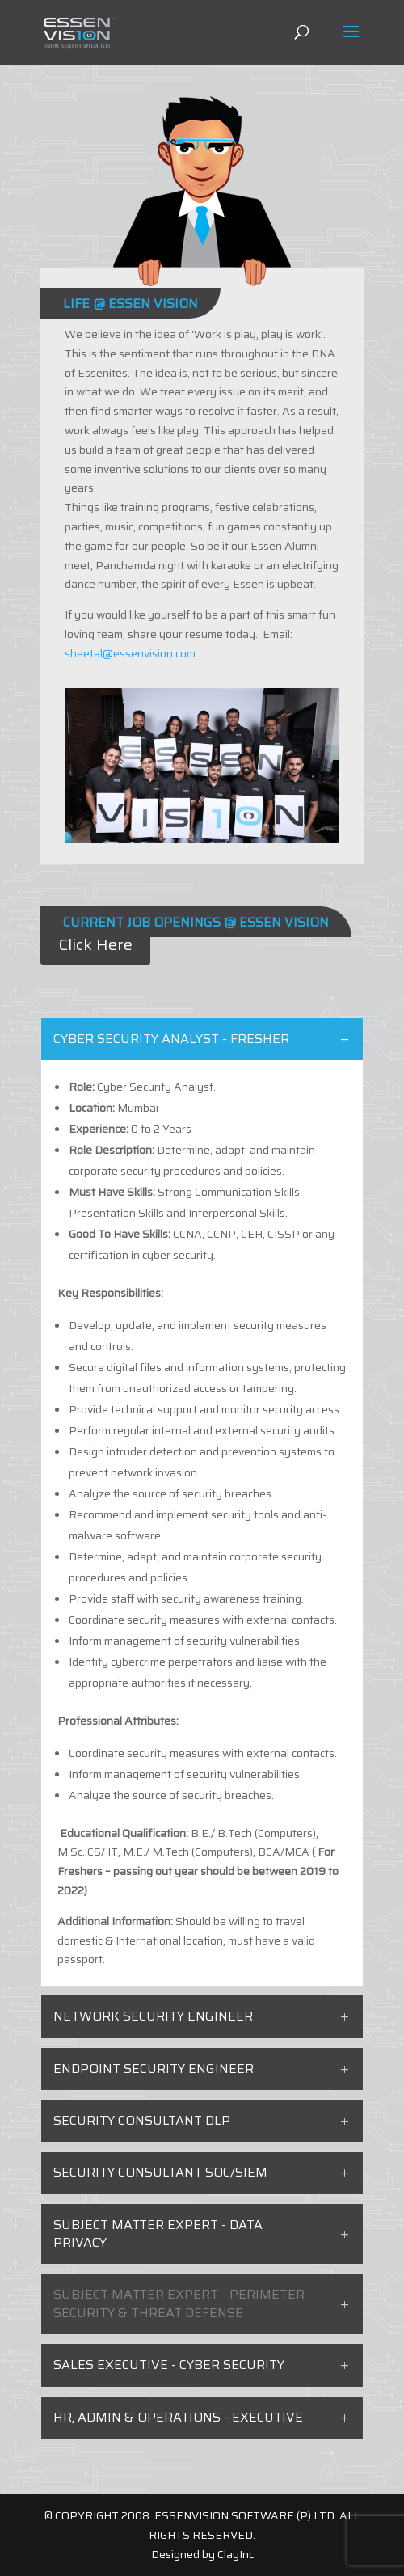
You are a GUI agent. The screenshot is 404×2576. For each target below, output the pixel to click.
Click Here (95, 944)
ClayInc (235, 2554)
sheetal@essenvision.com (130, 653)
